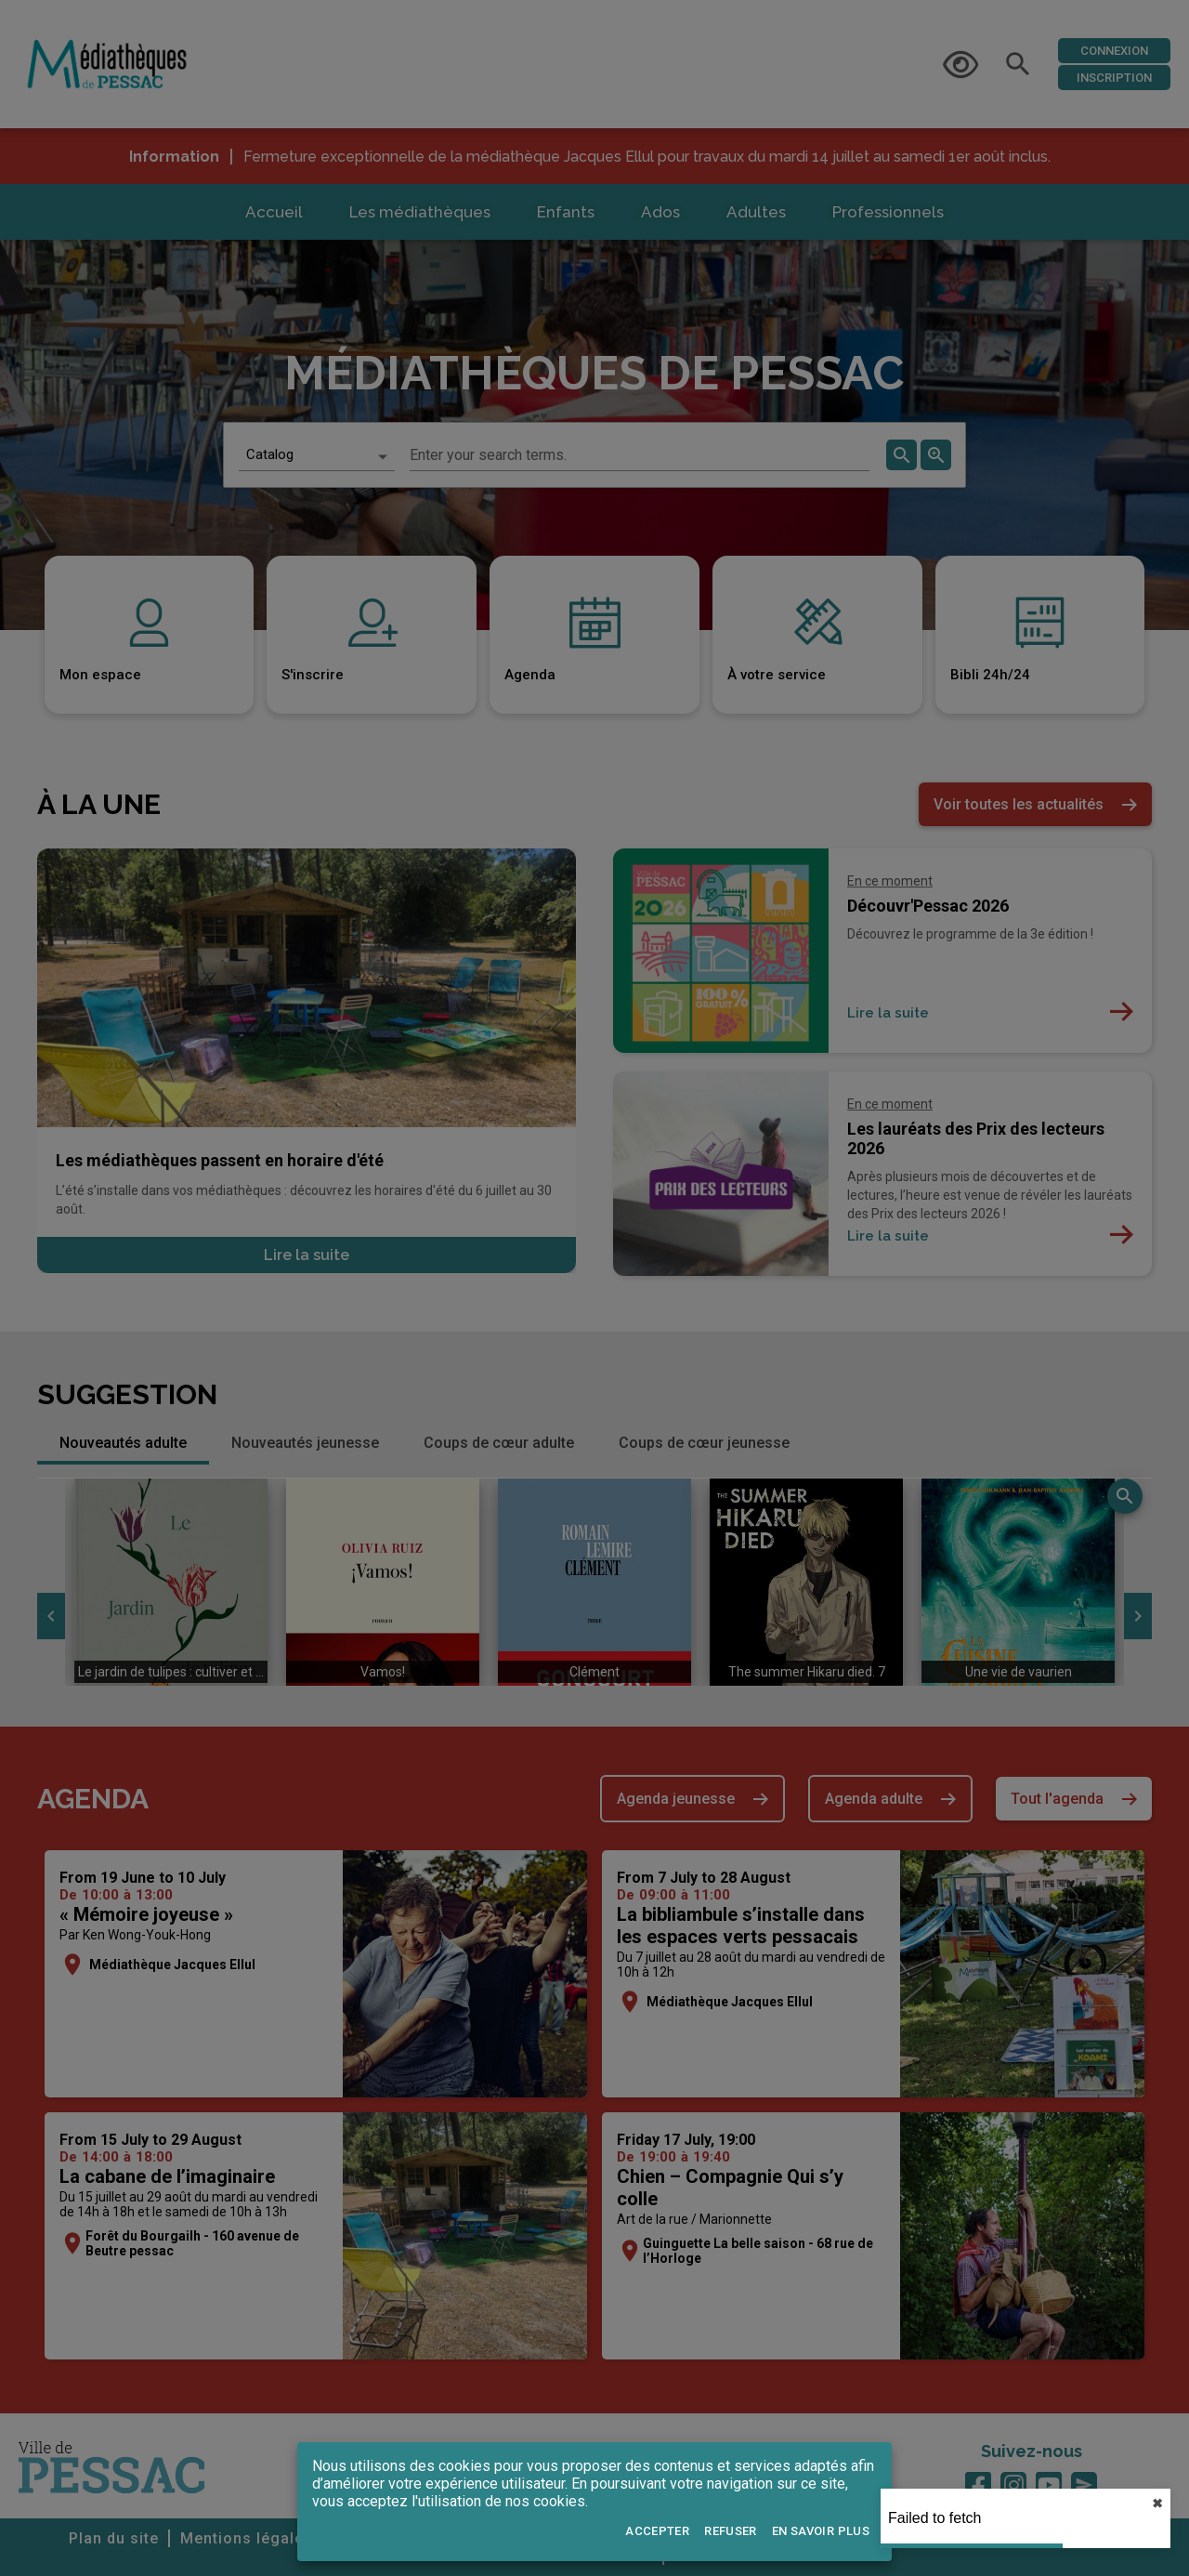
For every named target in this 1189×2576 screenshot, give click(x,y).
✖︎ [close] (1157, 2503)
